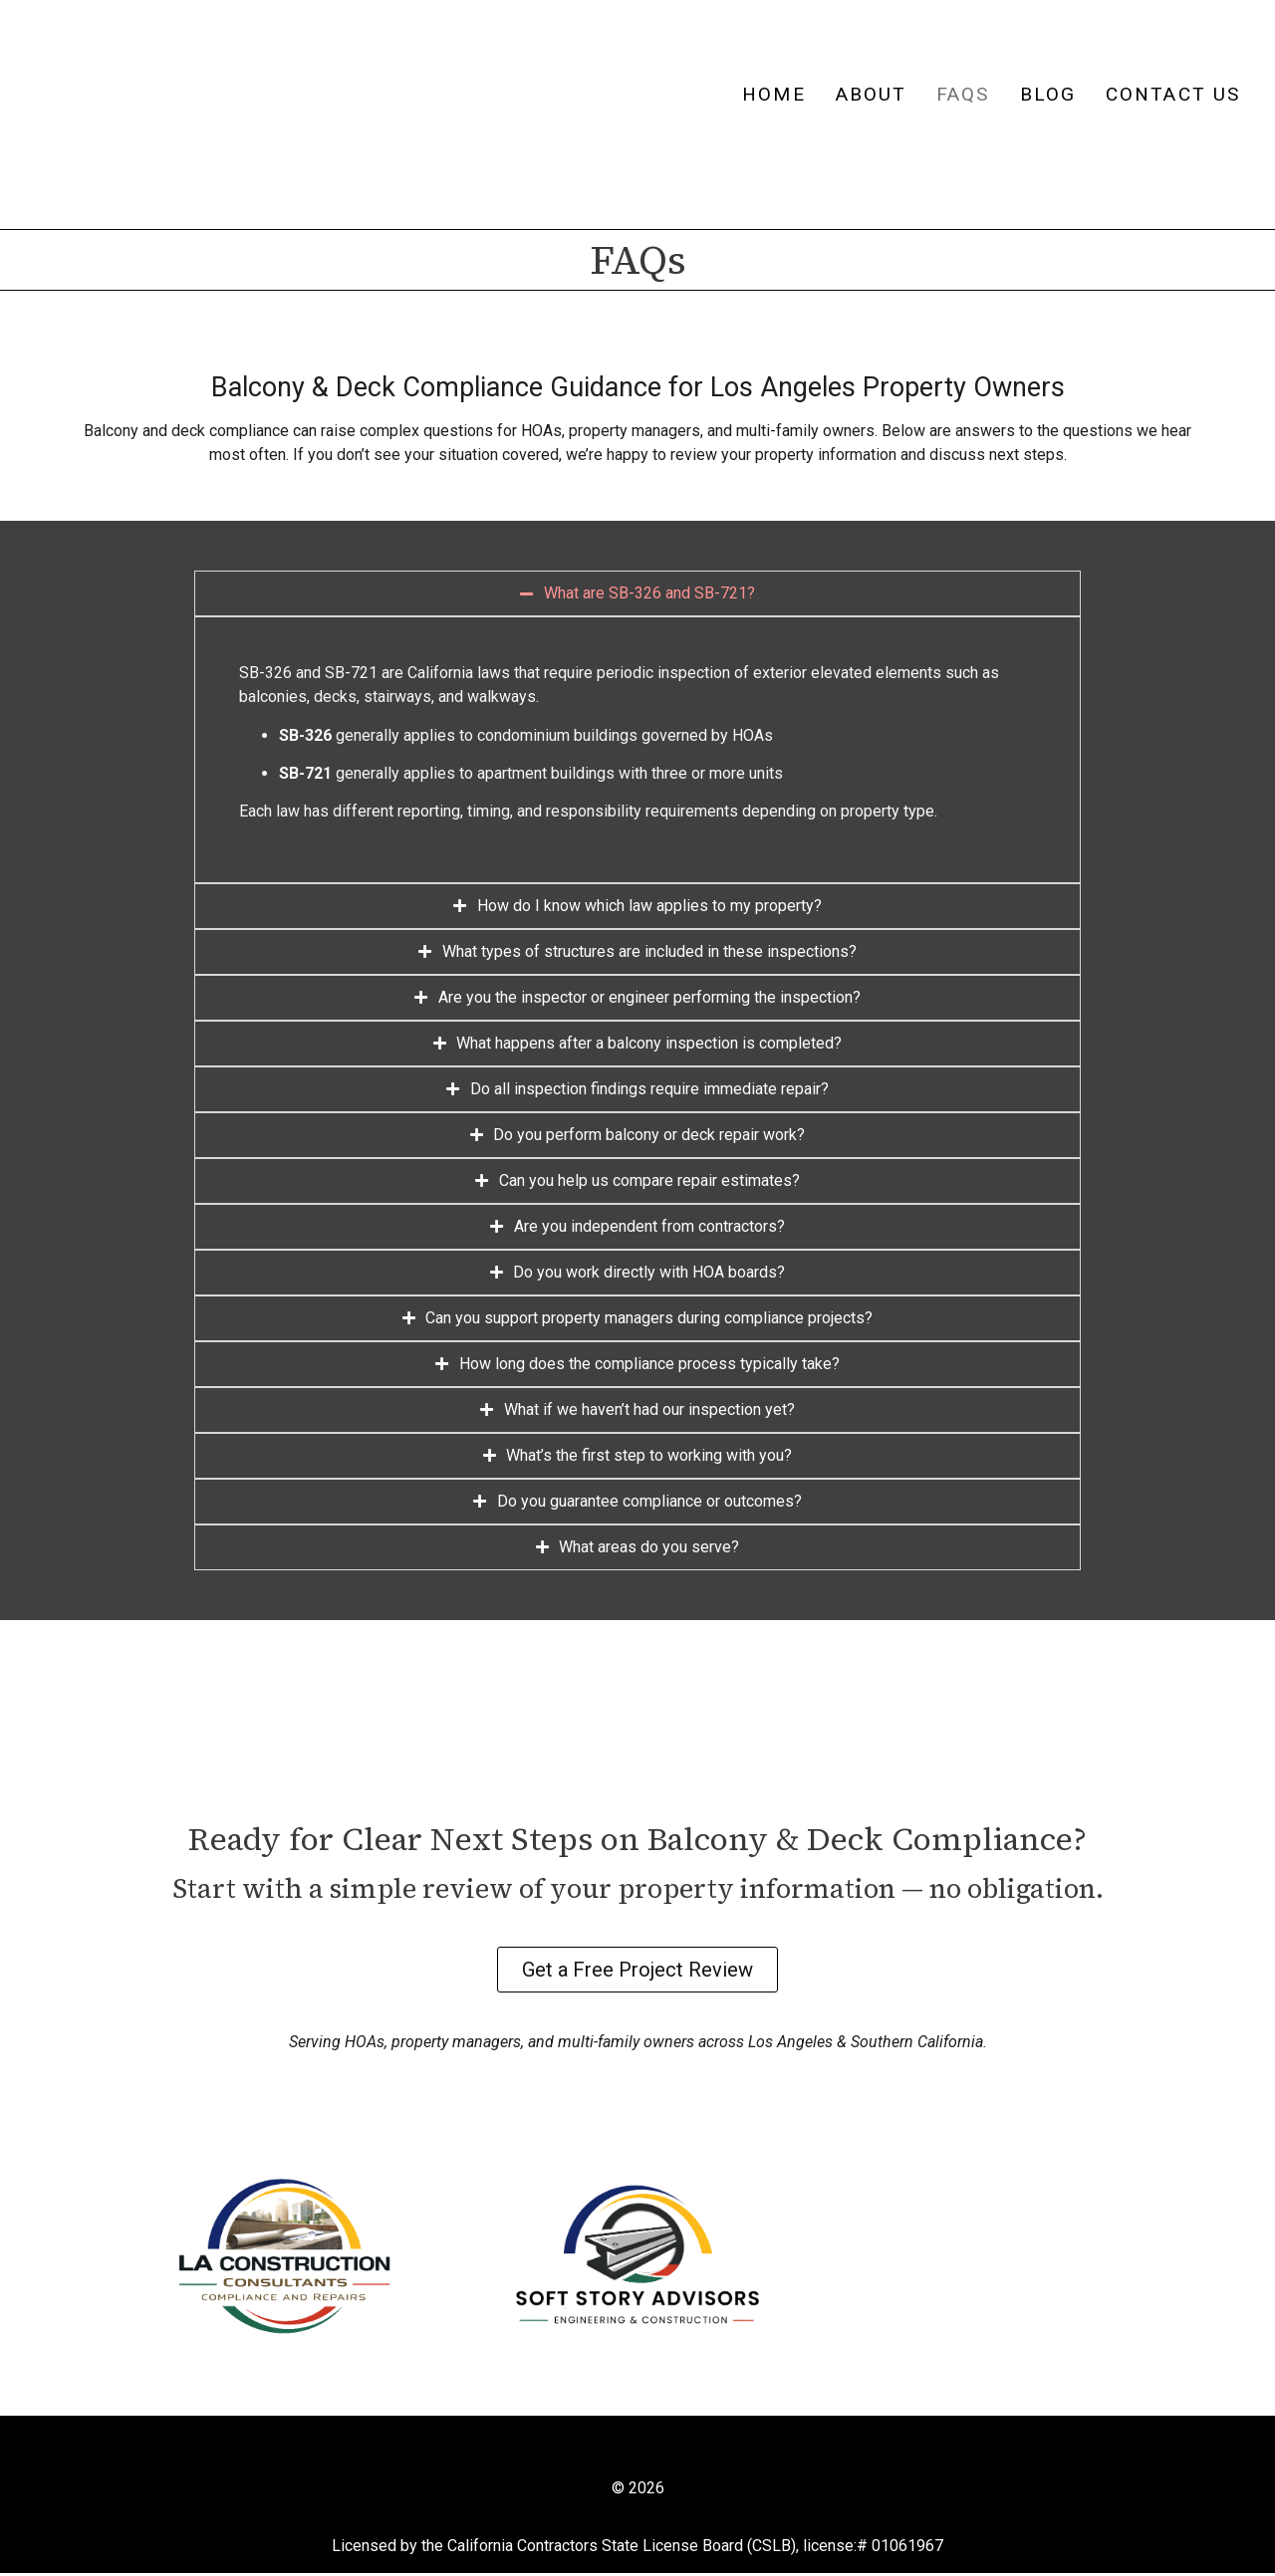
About (871, 94)
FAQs (962, 94)
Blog (1048, 94)
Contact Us (1173, 94)
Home (773, 94)
